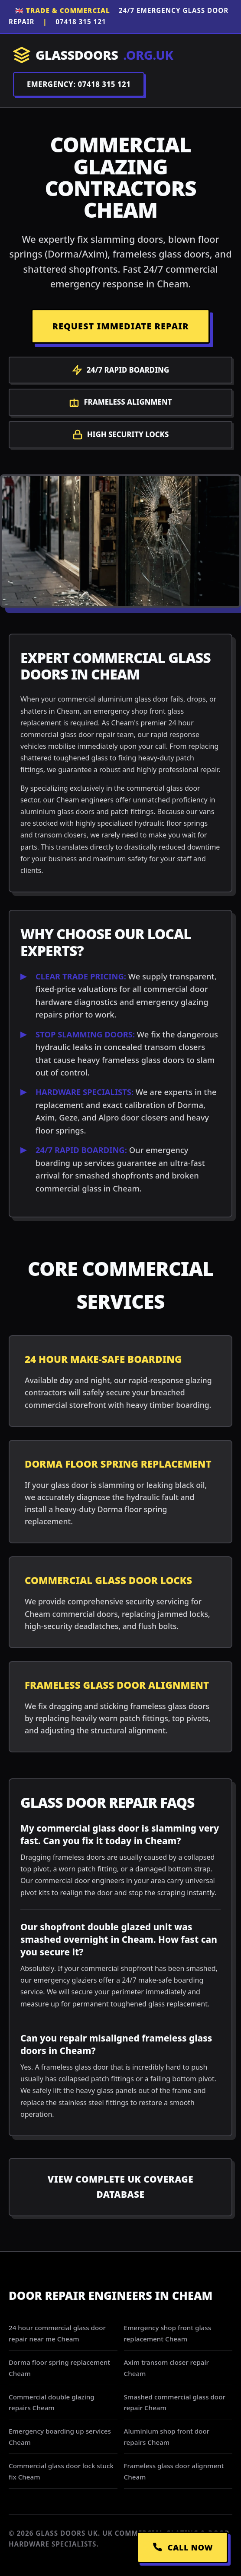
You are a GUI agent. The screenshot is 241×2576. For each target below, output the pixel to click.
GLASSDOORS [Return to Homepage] (93, 55)
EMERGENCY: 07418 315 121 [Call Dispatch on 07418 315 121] (78, 84)
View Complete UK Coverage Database (120, 2186)
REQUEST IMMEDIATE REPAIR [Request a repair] (120, 326)
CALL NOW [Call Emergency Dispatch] (182, 2547)
